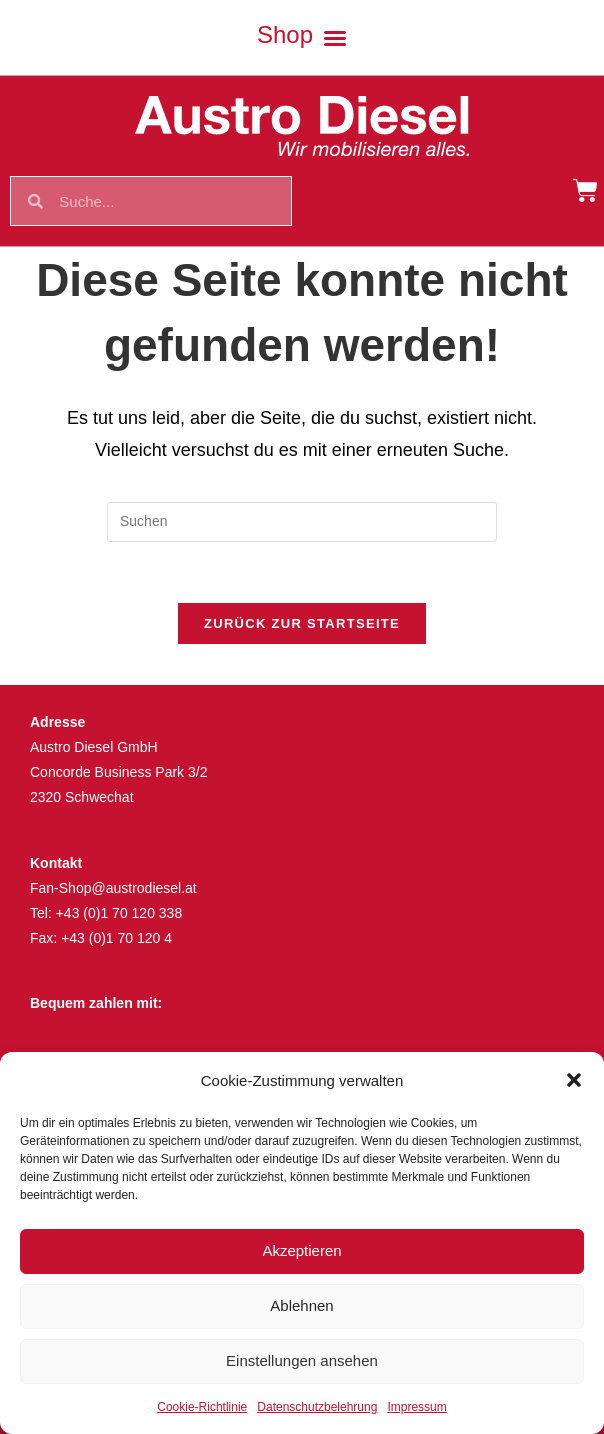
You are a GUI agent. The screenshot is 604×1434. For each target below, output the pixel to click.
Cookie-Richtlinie (202, 1407)
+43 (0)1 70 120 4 (116, 938)
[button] (574, 1080)
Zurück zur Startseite (302, 623)
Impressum (416, 1407)
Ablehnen (301, 1305)
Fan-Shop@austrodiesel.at (113, 888)
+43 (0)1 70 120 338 (119, 913)
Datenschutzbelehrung (317, 1407)
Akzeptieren (301, 1250)
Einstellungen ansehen (302, 1360)
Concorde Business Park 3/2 (118, 772)
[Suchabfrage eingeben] (302, 522)
